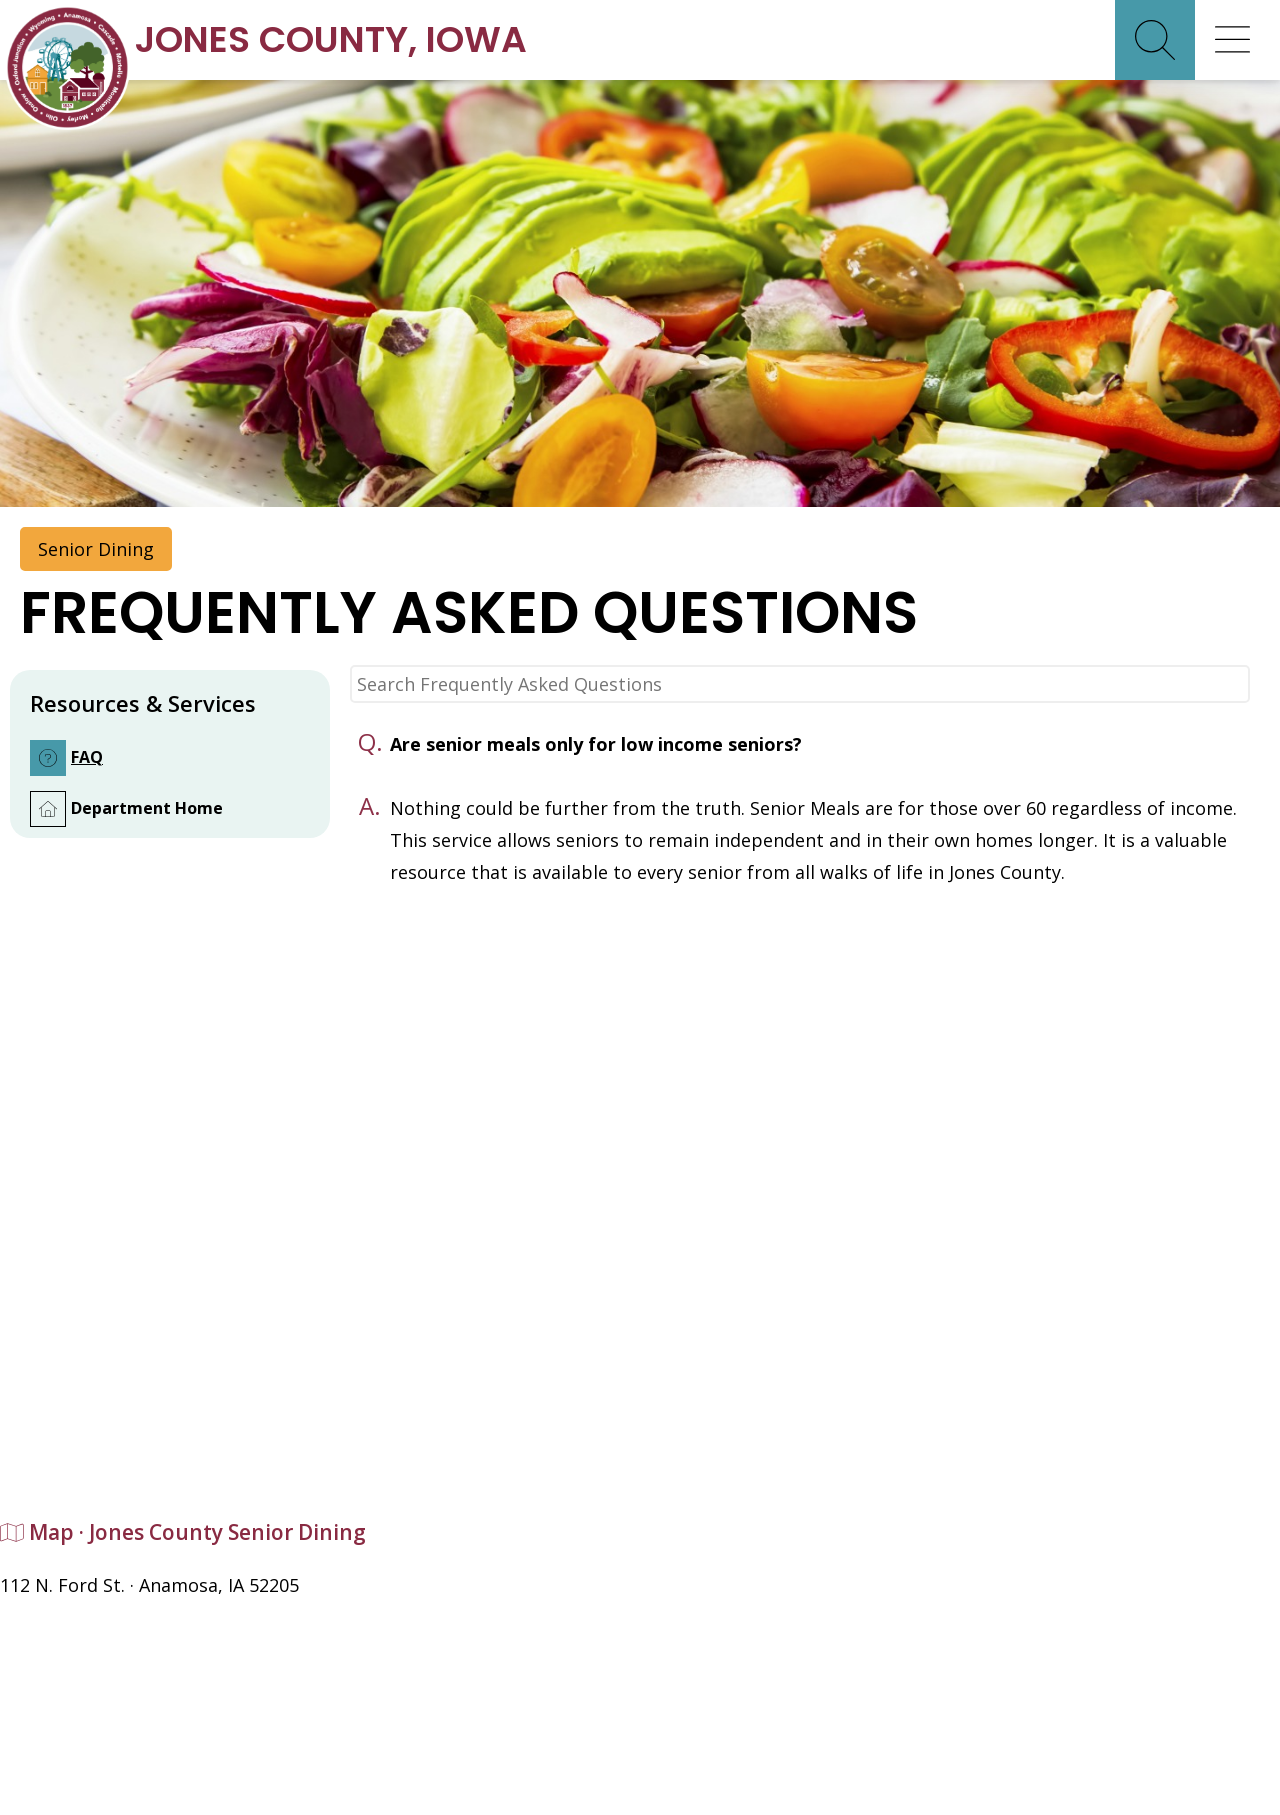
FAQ (66, 758)
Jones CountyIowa (331, 39)
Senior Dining (96, 549)
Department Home (126, 809)
